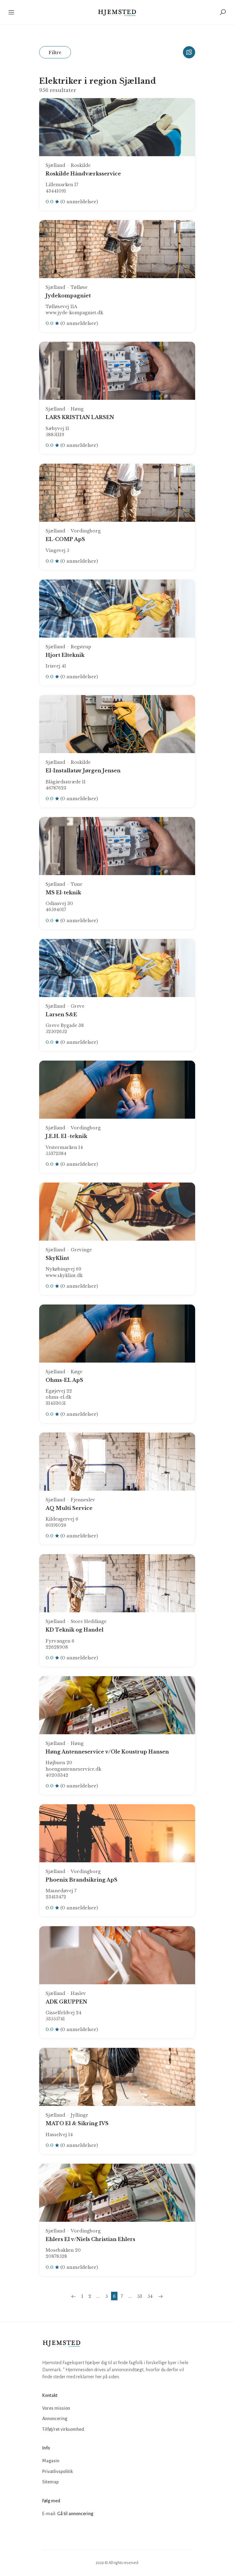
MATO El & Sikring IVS (77, 2123)
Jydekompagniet (68, 296)
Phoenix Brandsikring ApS (81, 1880)
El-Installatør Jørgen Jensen (83, 770)
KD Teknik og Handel (74, 1630)
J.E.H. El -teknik (66, 1136)
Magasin (50, 2460)
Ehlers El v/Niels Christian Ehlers (90, 2239)
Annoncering (54, 2418)
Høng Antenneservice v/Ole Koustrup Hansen (107, 1752)
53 (139, 2296)
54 (150, 2296)
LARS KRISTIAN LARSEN (80, 417)
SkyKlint (57, 1258)
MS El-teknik (63, 892)
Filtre (55, 52)
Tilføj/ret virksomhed (63, 2429)
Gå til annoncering (75, 2513)
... (98, 2296)
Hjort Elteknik (65, 655)
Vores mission (56, 2408)
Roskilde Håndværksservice (83, 174)
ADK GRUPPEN (66, 2002)
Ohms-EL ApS (64, 1380)
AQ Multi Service (69, 1508)
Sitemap (50, 2481)
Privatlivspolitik (57, 2471)
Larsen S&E (61, 1014)
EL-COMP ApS (65, 539)
